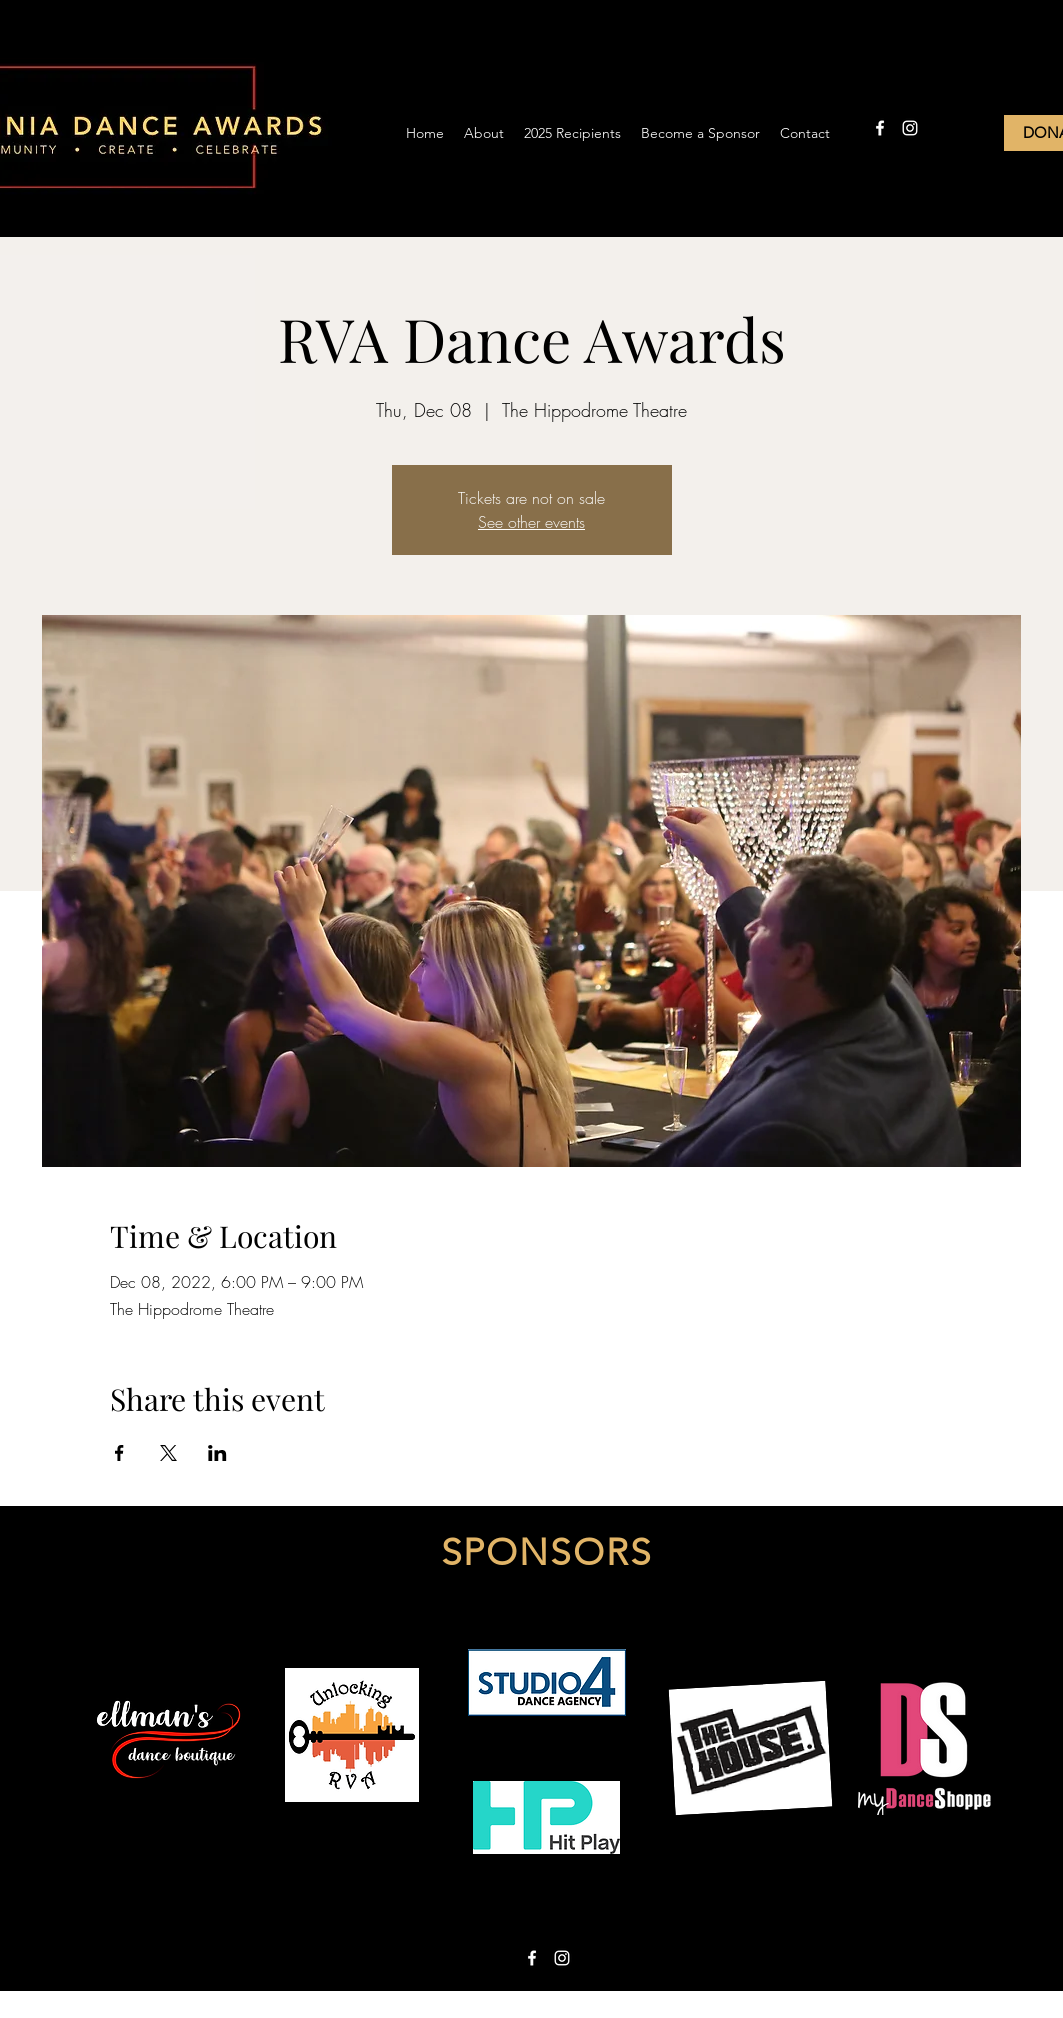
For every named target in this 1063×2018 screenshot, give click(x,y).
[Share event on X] (168, 1453)
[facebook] (880, 128)
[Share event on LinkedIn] (217, 1453)
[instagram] (910, 128)
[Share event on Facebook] (119, 1453)
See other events (531, 522)
